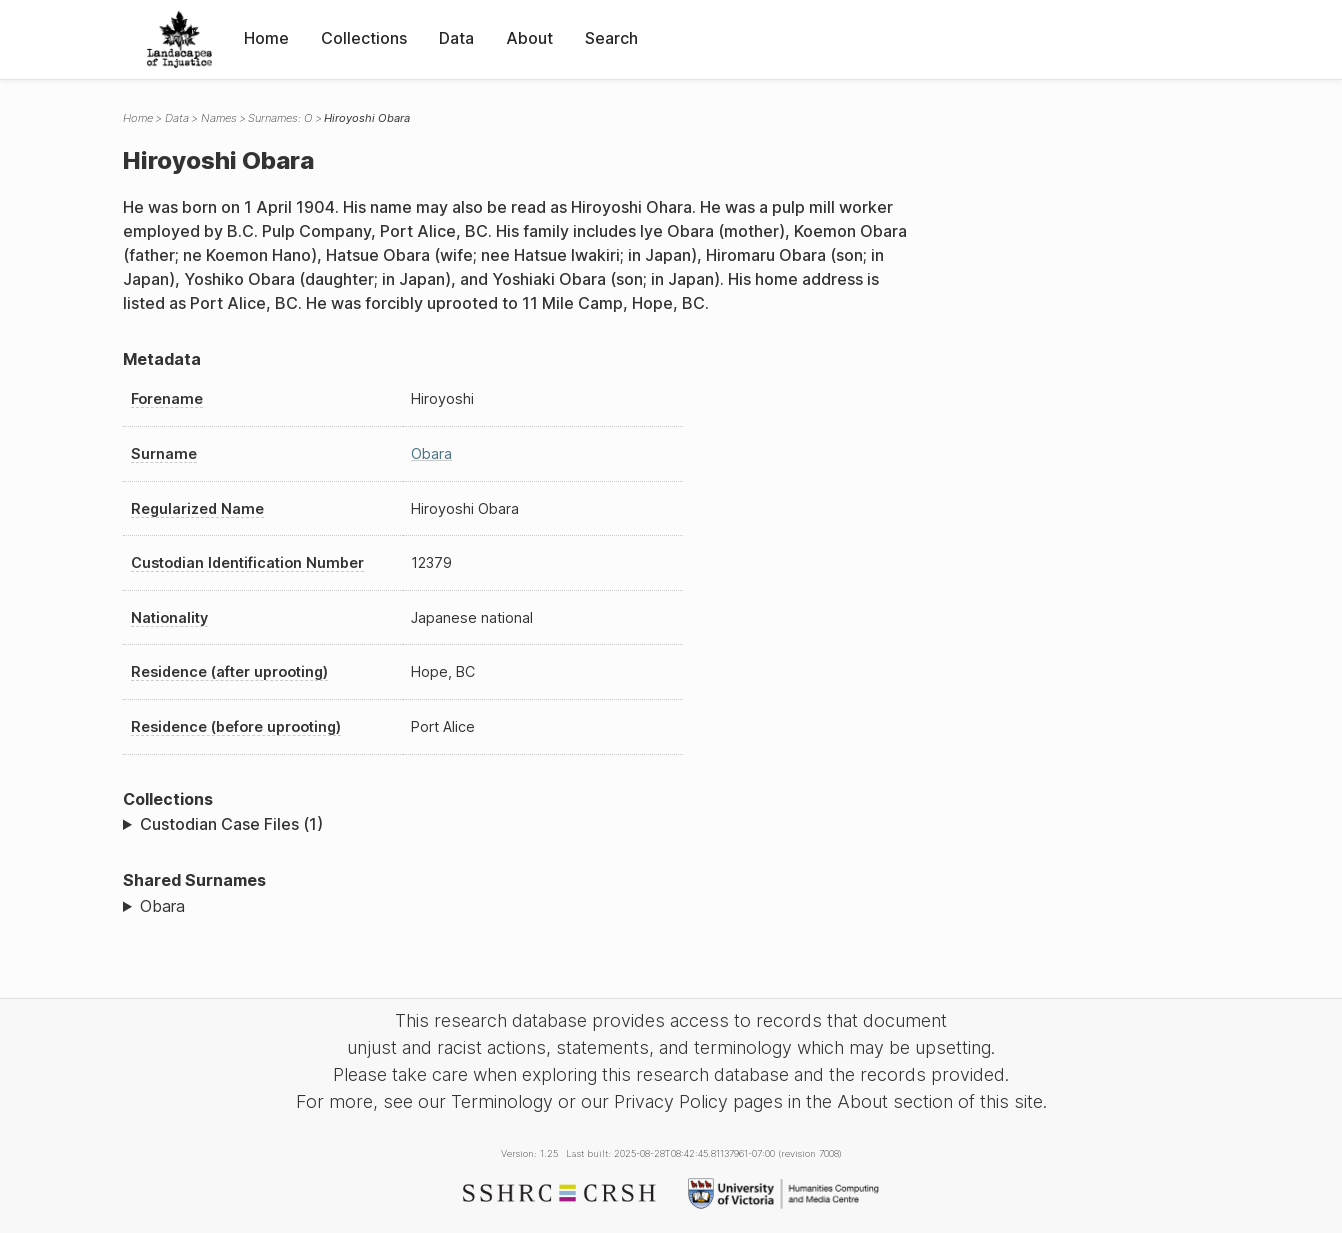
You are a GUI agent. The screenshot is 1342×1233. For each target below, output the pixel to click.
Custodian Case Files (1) (231, 824)
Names (219, 118)
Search (611, 38)
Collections (364, 38)
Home (266, 38)
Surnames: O (280, 118)
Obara (431, 453)
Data (456, 38)
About (529, 38)
